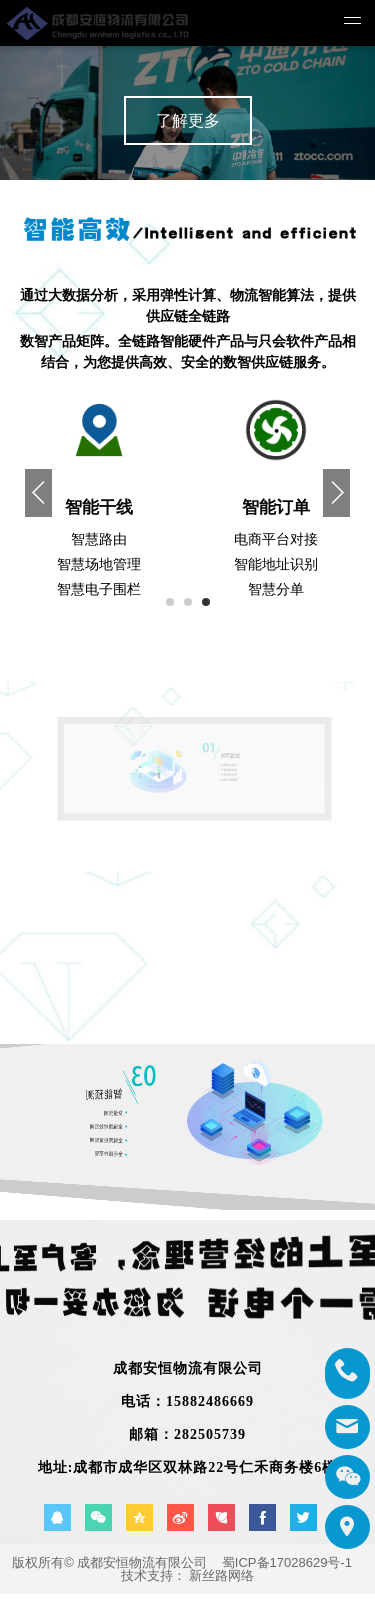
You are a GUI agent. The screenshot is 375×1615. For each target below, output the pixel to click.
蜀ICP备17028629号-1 (287, 1562)
